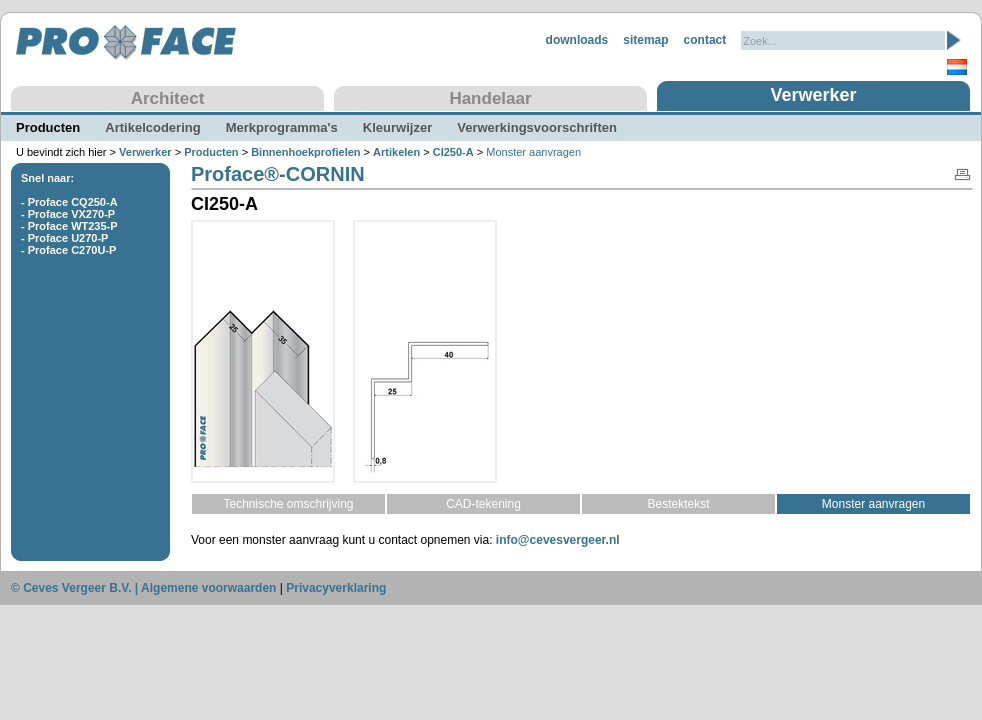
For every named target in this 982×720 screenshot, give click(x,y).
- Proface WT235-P (69, 226)
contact (705, 40)
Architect (168, 98)
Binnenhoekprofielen (305, 152)
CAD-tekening (483, 504)
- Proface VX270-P (68, 214)
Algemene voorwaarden (208, 588)
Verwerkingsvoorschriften (537, 127)
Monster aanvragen (873, 504)
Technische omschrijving (288, 504)
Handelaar (490, 98)
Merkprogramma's (282, 127)
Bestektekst (678, 504)
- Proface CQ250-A (69, 202)
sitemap (645, 40)
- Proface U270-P (64, 238)
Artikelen (396, 152)
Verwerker (813, 95)
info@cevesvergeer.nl (558, 540)
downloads (577, 40)
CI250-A (453, 152)
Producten (48, 127)
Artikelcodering (152, 127)
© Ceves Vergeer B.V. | (76, 588)
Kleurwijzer (397, 127)
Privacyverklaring (336, 588)
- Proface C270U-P (68, 250)
